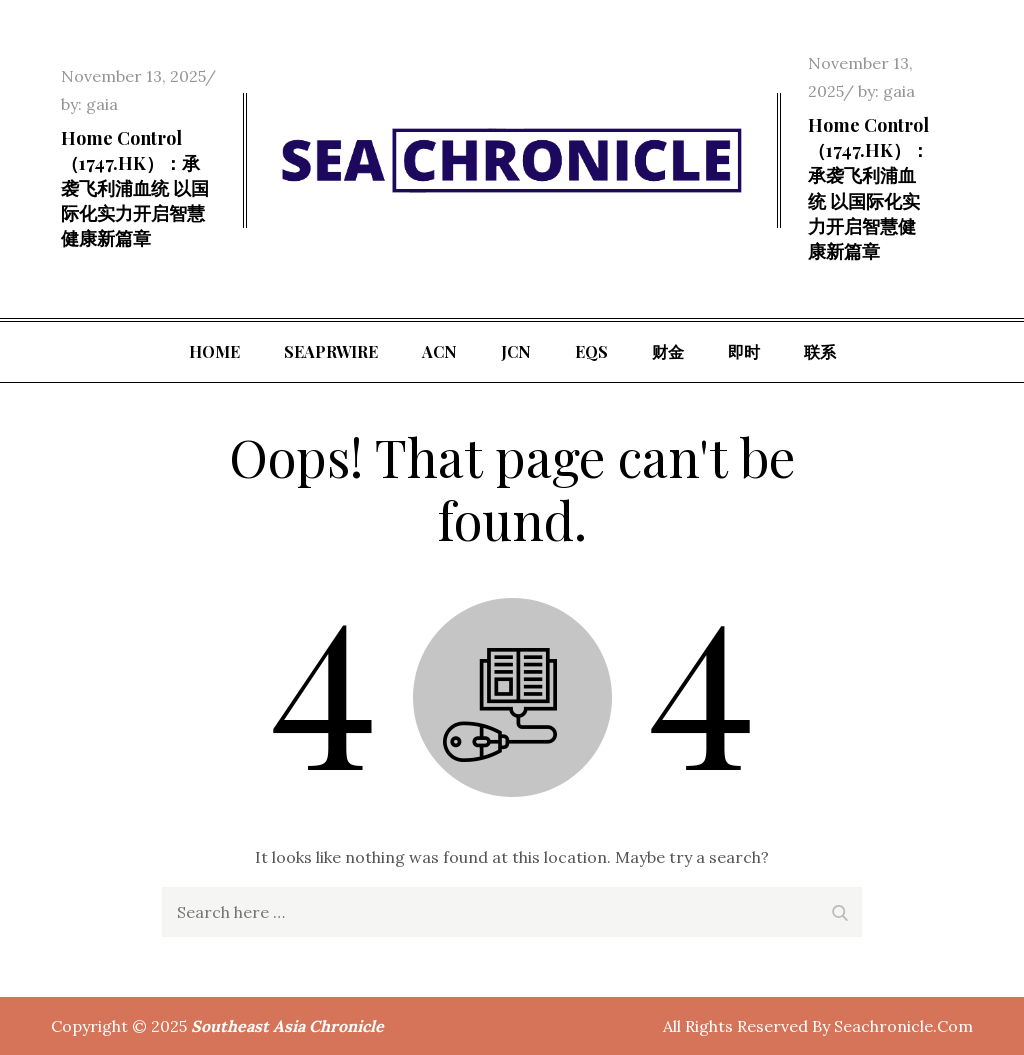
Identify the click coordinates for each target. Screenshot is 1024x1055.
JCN (516, 351)
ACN (439, 351)
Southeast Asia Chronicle (287, 1026)
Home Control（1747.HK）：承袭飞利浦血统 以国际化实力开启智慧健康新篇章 (135, 188)
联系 (820, 351)
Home (214, 351)
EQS (591, 351)
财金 (668, 351)
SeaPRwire (331, 351)
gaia (102, 104)
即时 (744, 351)
